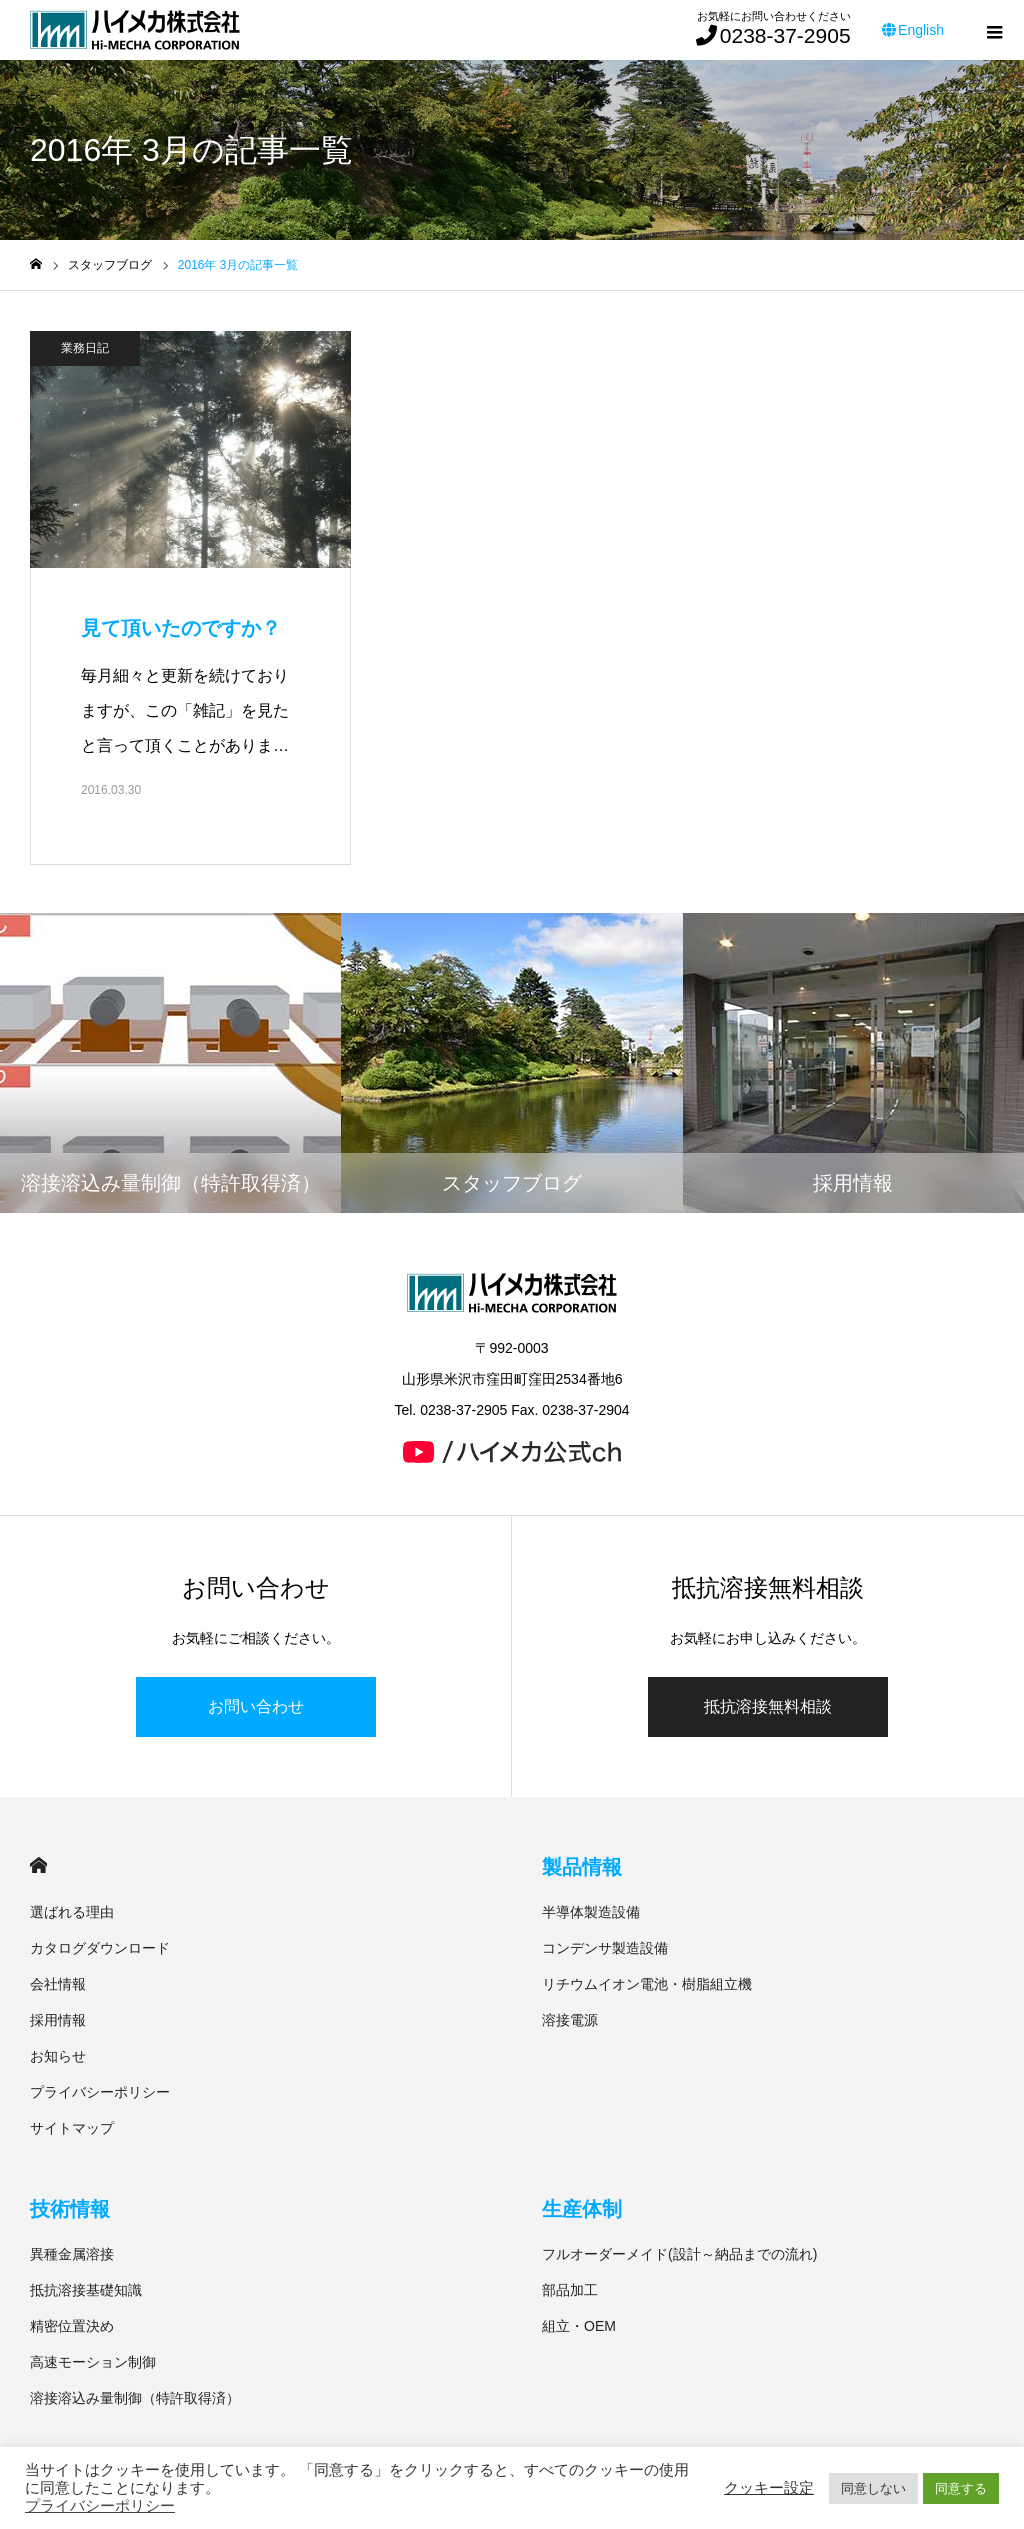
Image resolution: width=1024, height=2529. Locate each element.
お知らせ (58, 2056)
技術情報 (70, 2209)
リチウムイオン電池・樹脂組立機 (647, 1984)
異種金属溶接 (72, 2254)
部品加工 (570, 2290)
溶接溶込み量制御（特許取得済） (135, 2398)
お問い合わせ (256, 1706)
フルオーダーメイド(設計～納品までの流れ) (679, 2254)
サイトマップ (72, 2128)
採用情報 (58, 2020)
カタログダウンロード (100, 1948)
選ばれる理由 (72, 1912)
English (912, 30)
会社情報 (58, 1984)
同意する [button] (961, 2488)
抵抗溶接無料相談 (768, 1706)
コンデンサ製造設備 (605, 1948)
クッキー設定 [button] (769, 2488)
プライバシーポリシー (100, 2092)
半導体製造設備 (591, 1912)
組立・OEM (579, 2326)
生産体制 (582, 2209)
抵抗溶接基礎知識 (86, 2290)
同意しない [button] (873, 2488)
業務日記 (85, 348)
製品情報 (582, 1867)
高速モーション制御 (93, 2362)
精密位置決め (72, 2326)
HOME (38, 1865)
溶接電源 (570, 2020)
